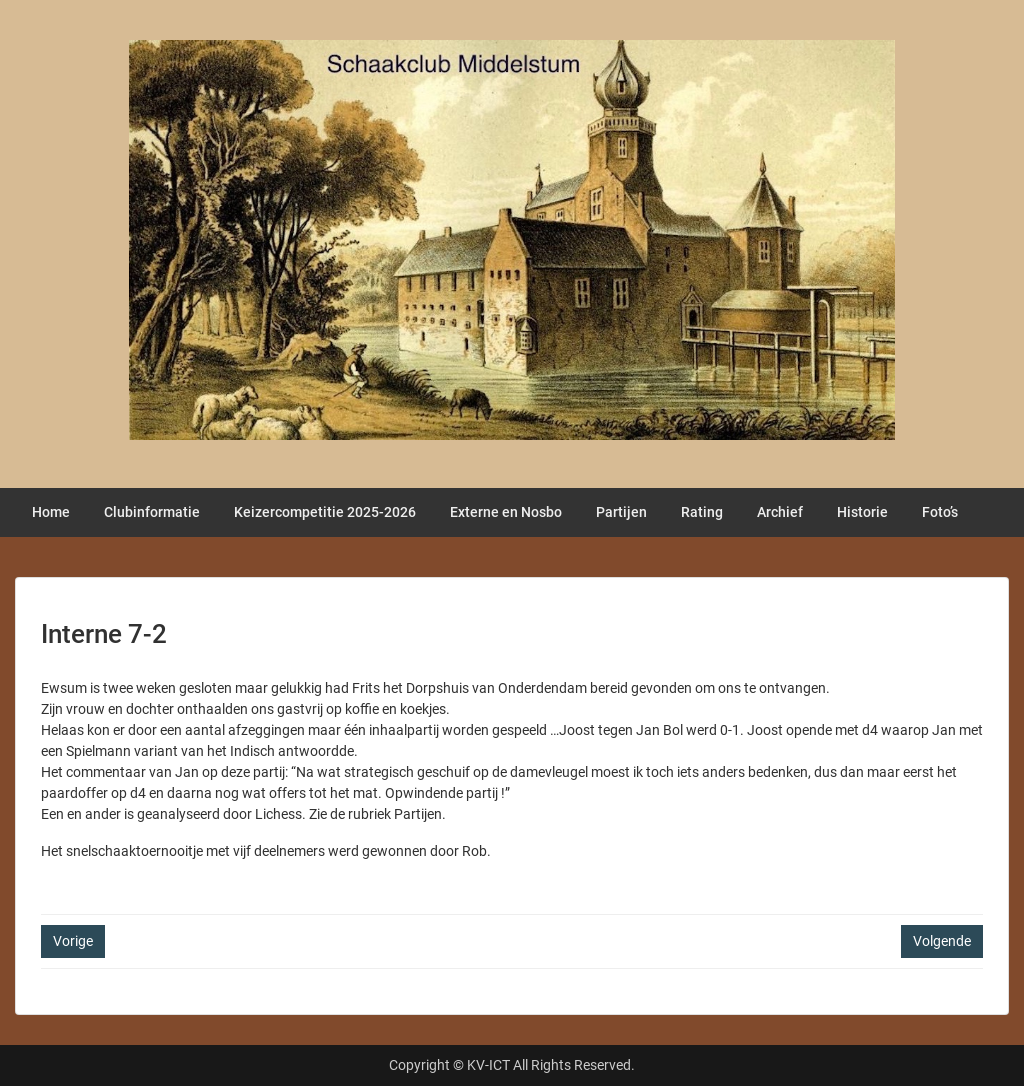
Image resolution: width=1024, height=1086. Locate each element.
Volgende (942, 941)
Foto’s (940, 512)
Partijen (621, 512)
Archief (780, 512)
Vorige (73, 941)
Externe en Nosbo (506, 512)
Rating (702, 512)
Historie (862, 512)
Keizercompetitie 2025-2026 (325, 512)
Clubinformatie (152, 512)
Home (51, 512)
